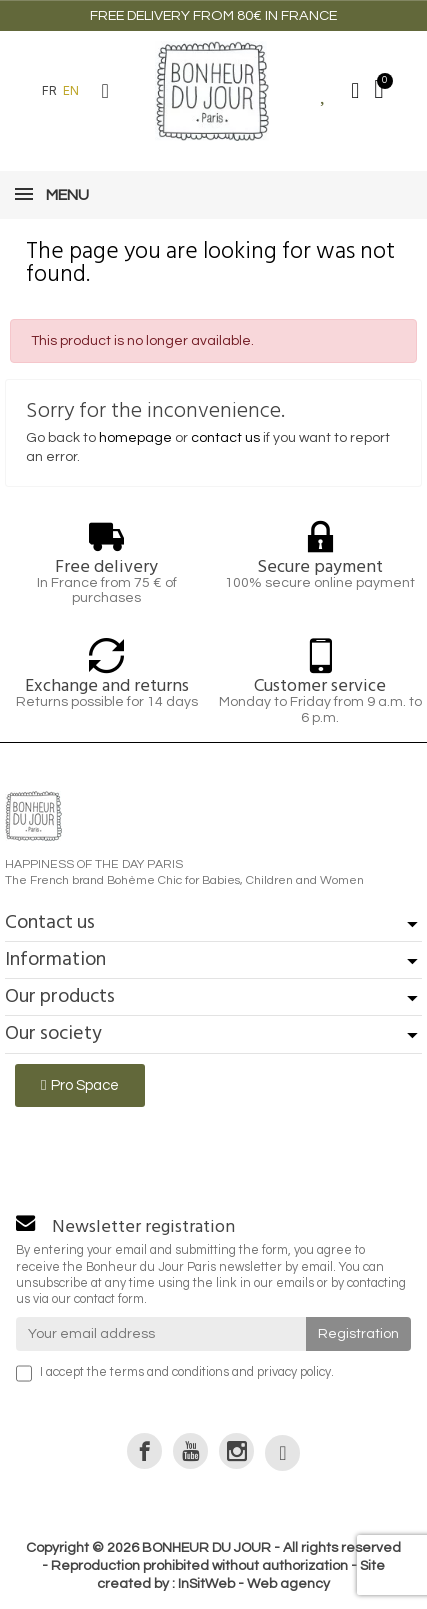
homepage (135, 438)
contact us (225, 438)
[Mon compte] (355, 91)
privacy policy (294, 1372)
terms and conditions (169, 1372)
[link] (144, 1450)
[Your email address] (161, 1334)
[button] (105, 91)
